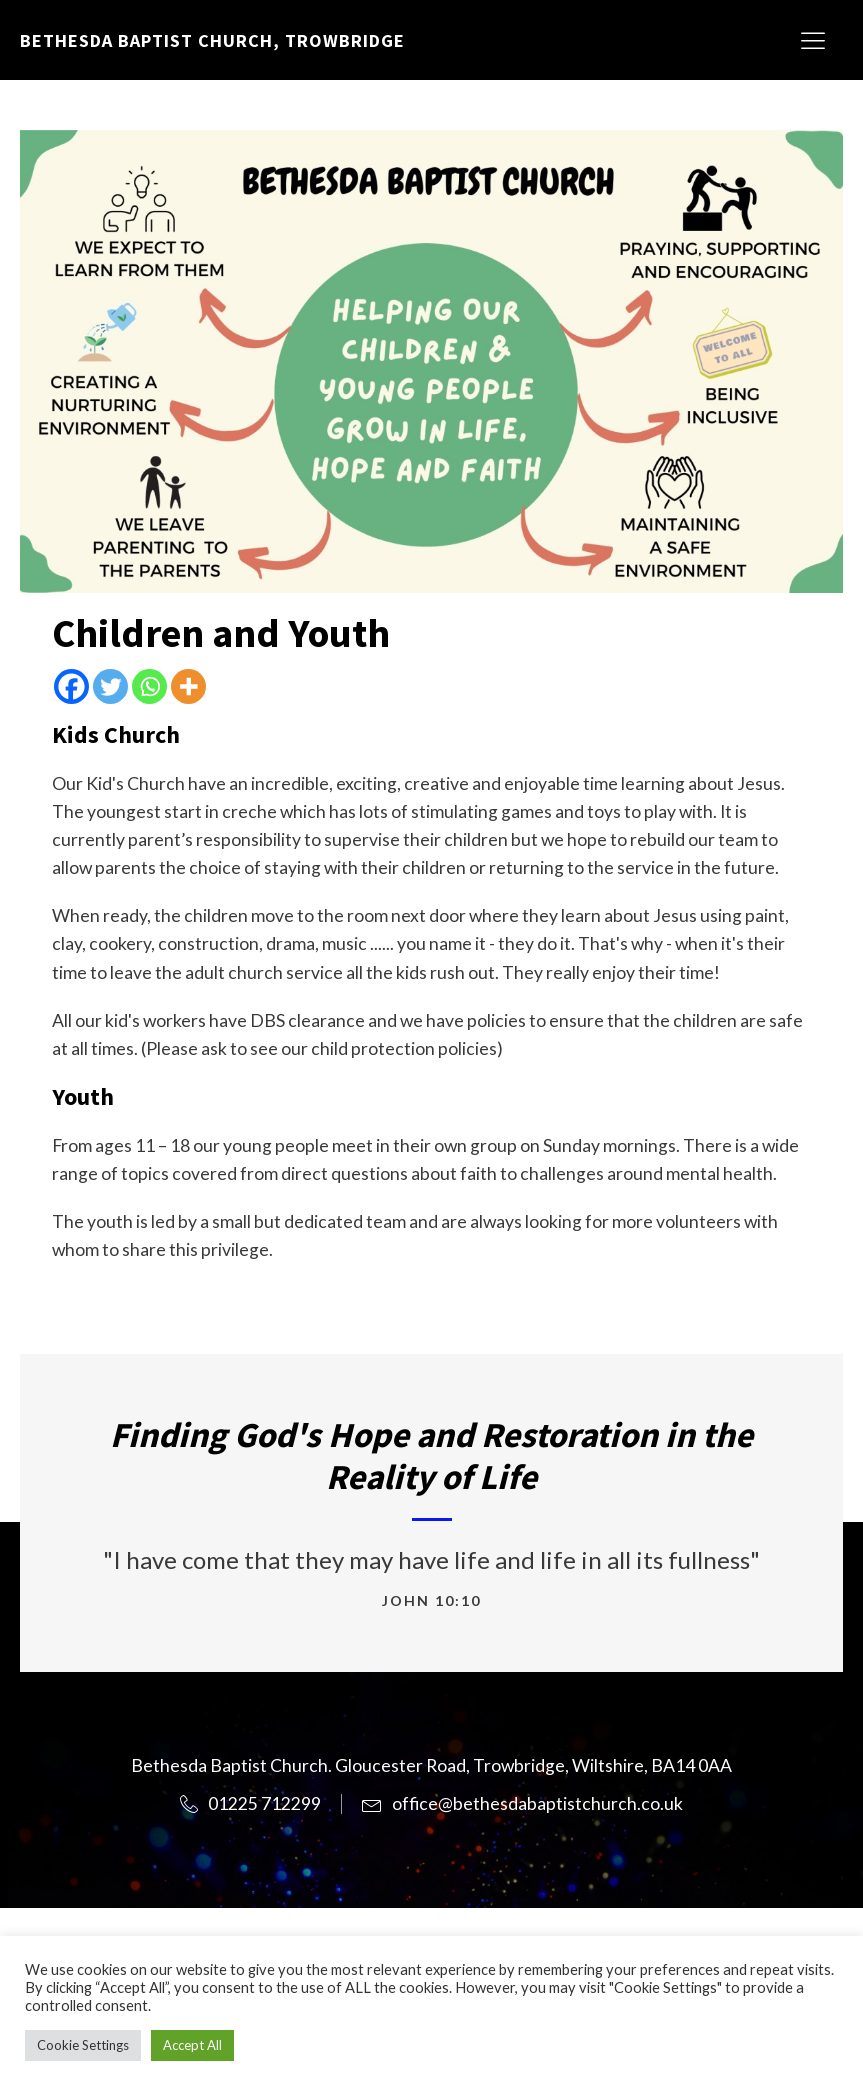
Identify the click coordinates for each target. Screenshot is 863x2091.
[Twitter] (110, 686)
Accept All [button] (192, 2045)
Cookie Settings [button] (83, 2045)
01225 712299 (264, 1803)
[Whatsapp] (149, 686)
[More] (188, 686)
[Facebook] (71, 686)
